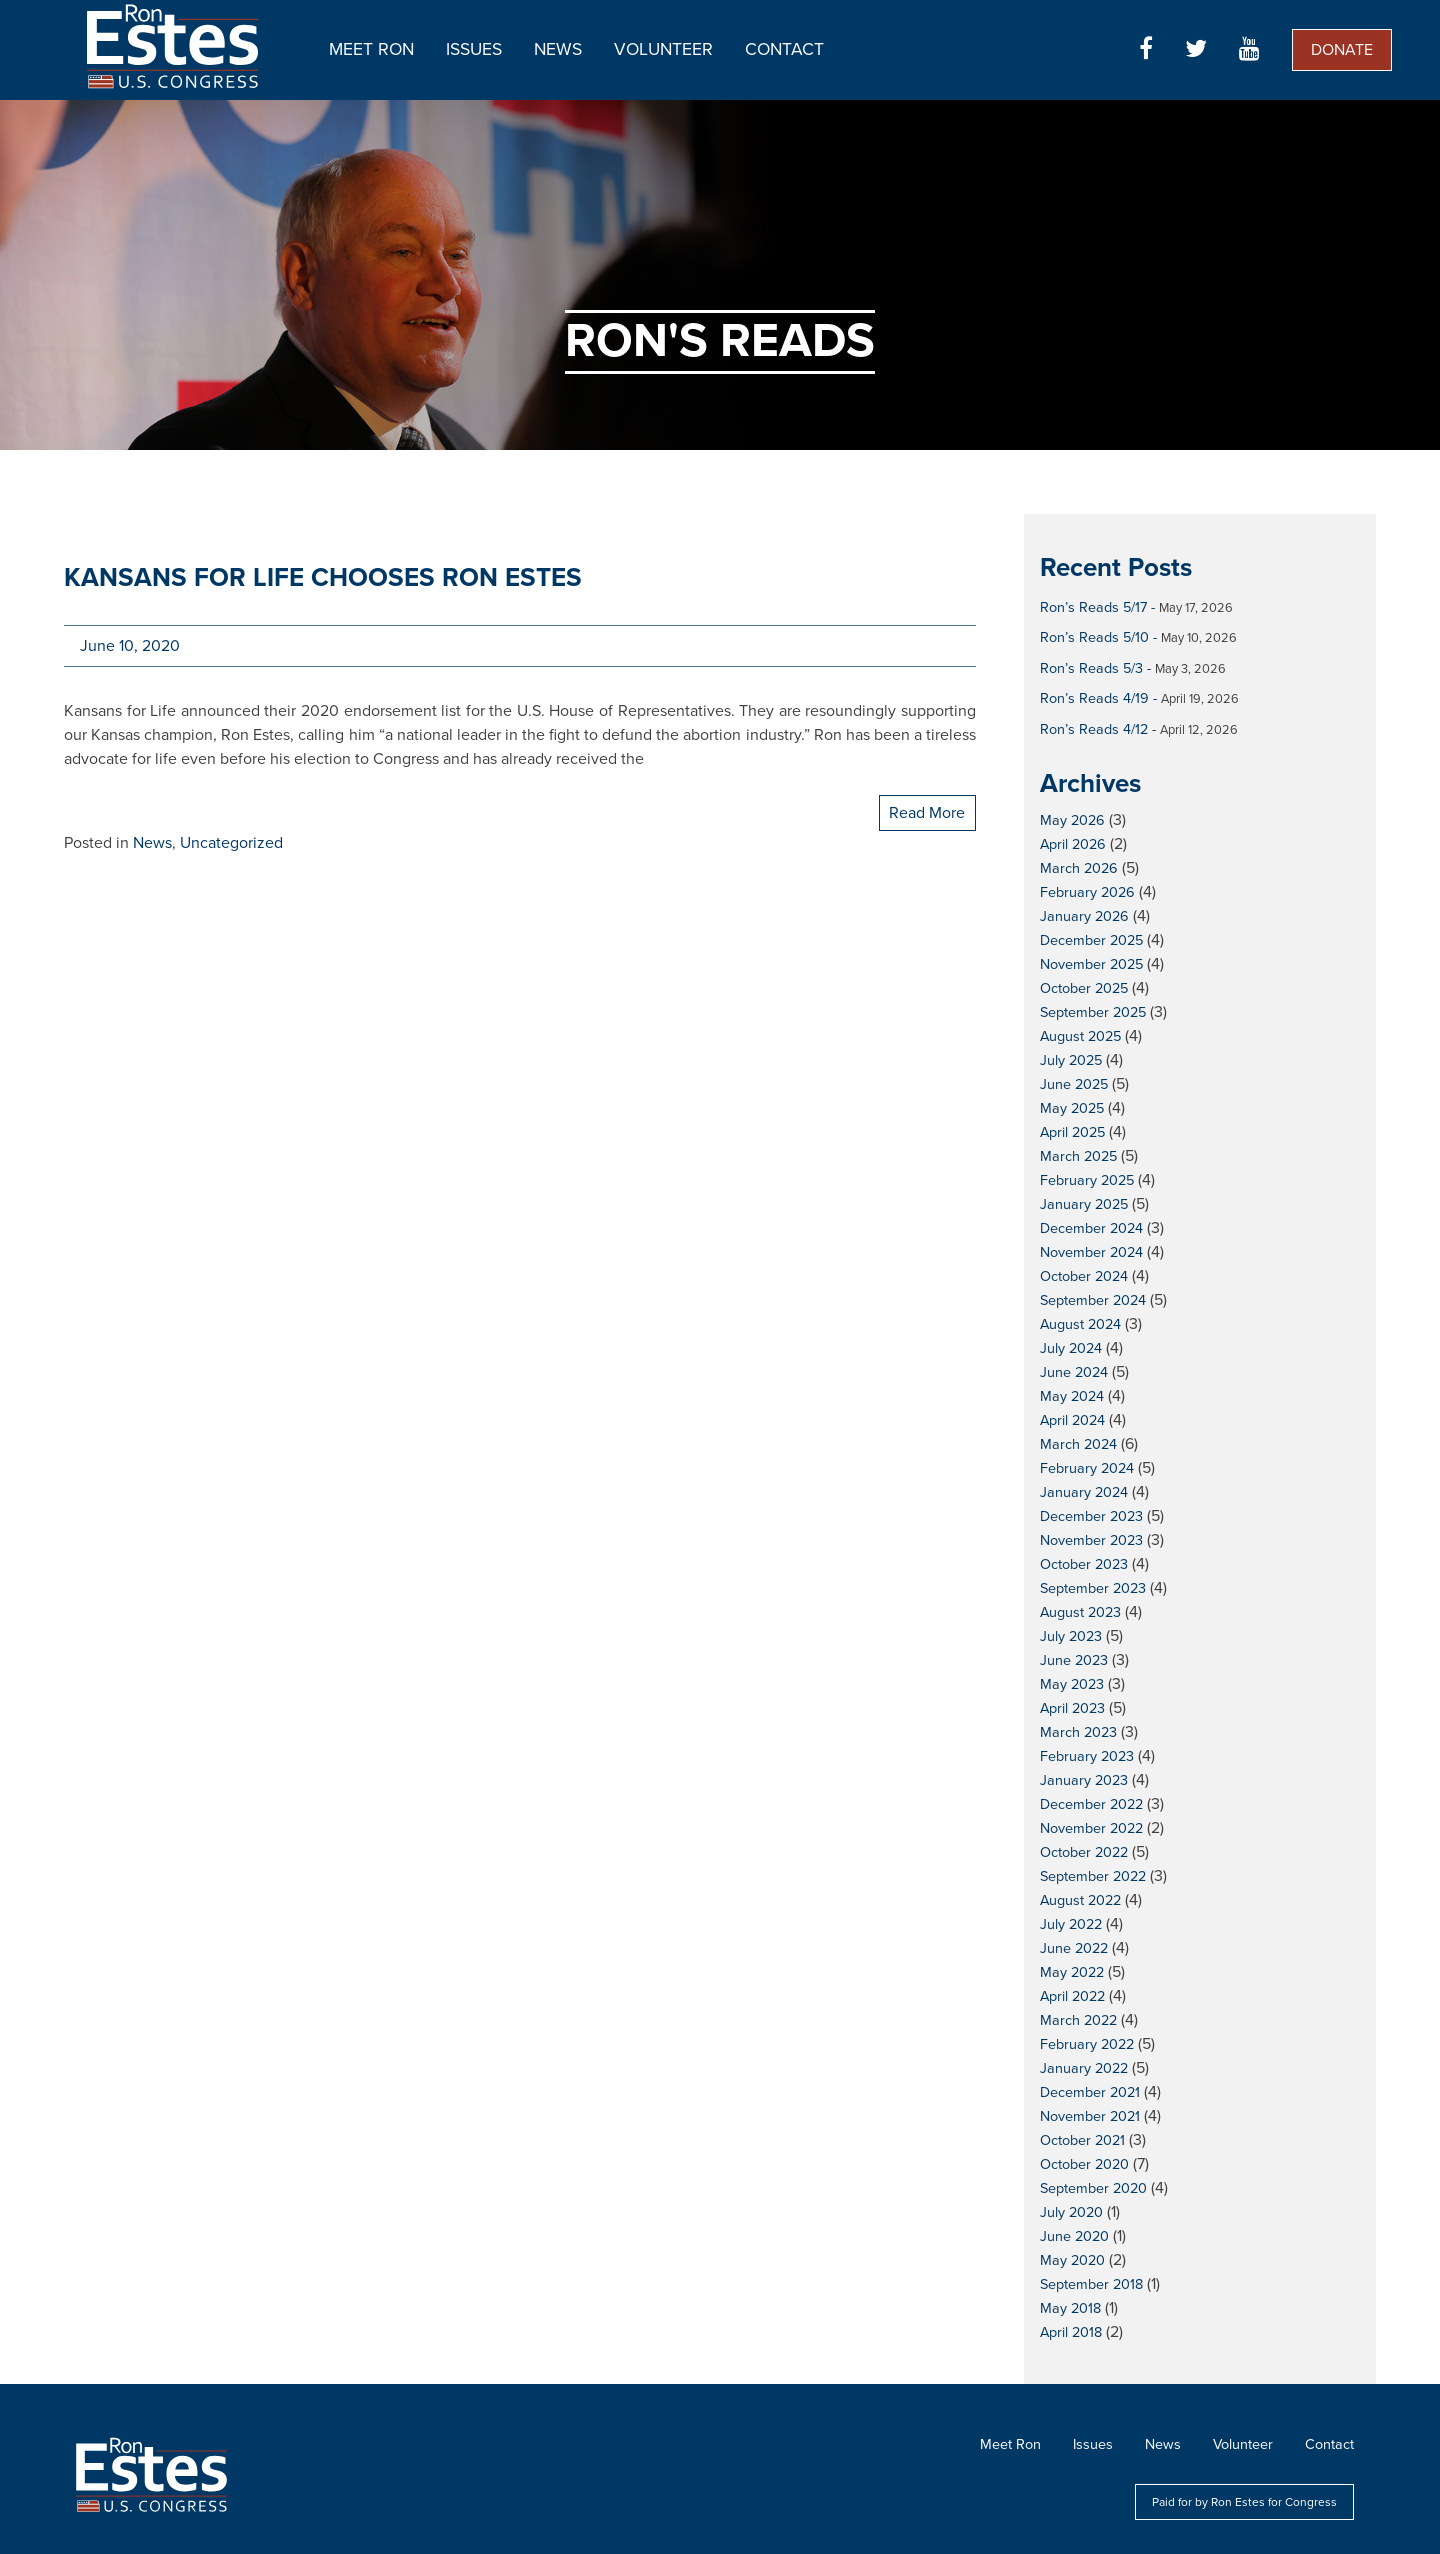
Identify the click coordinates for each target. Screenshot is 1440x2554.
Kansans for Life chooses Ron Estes (323, 577)
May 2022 (1072, 1972)
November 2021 (1090, 2116)
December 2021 (1090, 2092)
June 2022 (1074, 1948)
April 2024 (1072, 1420)
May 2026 (1072, 820)
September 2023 (1093, 1588)
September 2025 (1093, 1012)
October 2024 (1084, 1276)
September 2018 (1091, 2284)
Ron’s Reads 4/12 (1094, 729)
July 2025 (1071, 1060)
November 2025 (1091, 964)
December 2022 (1091, 1804)
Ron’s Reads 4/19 (1094, 698)
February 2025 (1087, 1180)
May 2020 (1072, 2260)
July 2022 (1071, 1924)
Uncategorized (231, 843)
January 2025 (1084, 1204)
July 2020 (1071, 2212)
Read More (927, 813)
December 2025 (1091, 940)
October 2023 (1084, 1564)
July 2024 (1071, 1348)
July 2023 (1071, 1636)
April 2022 (1072, 1996)
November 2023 (1091, 1540)
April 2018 (1071, 2332)
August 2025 (1080, 1036)
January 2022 (1084, 2068)
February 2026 (1087, 892)
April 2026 (1073, 844)
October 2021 (1082, 2140)
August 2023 (1080, 1612)
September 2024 (1093, 1300)
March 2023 (1078, 1732)
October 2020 (1084, 2164)
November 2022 (1091, 1828)
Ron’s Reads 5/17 (1093, 607)
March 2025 (1078, 1156)
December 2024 (1091, 1228)
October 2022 (1084, 1852)
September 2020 (1093, 2188)
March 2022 (1078, 2020)
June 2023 (1074, 1660)
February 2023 (1087, 1756)
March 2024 (1078, 1444)
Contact (784, 49)
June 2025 (1074, 1084)
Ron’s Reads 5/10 (1094, 637)
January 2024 (1084, 1492)
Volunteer (663, 49)
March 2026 (1079, 868)
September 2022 (1093, 1876)
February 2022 (1087, 2044)
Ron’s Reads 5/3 (1091, 668)
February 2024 (1087, 1468)
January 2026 (1084, 916)
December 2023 (1091, 1516)
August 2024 (1080, 1324)
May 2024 (1072, 1396)
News (558, 49)
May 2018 (1070, 2308)
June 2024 (1074, 1372)
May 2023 (1072, 1684)
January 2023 (1084, 1780)
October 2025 (1084, 988)
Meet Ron (371, 49)
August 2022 (1080, 1900)
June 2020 (1074, 2236)
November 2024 (1091, 1252)
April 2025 (1072, 1132)
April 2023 (1072, 1708)
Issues (474, 49)
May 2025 (1072, 1108)
